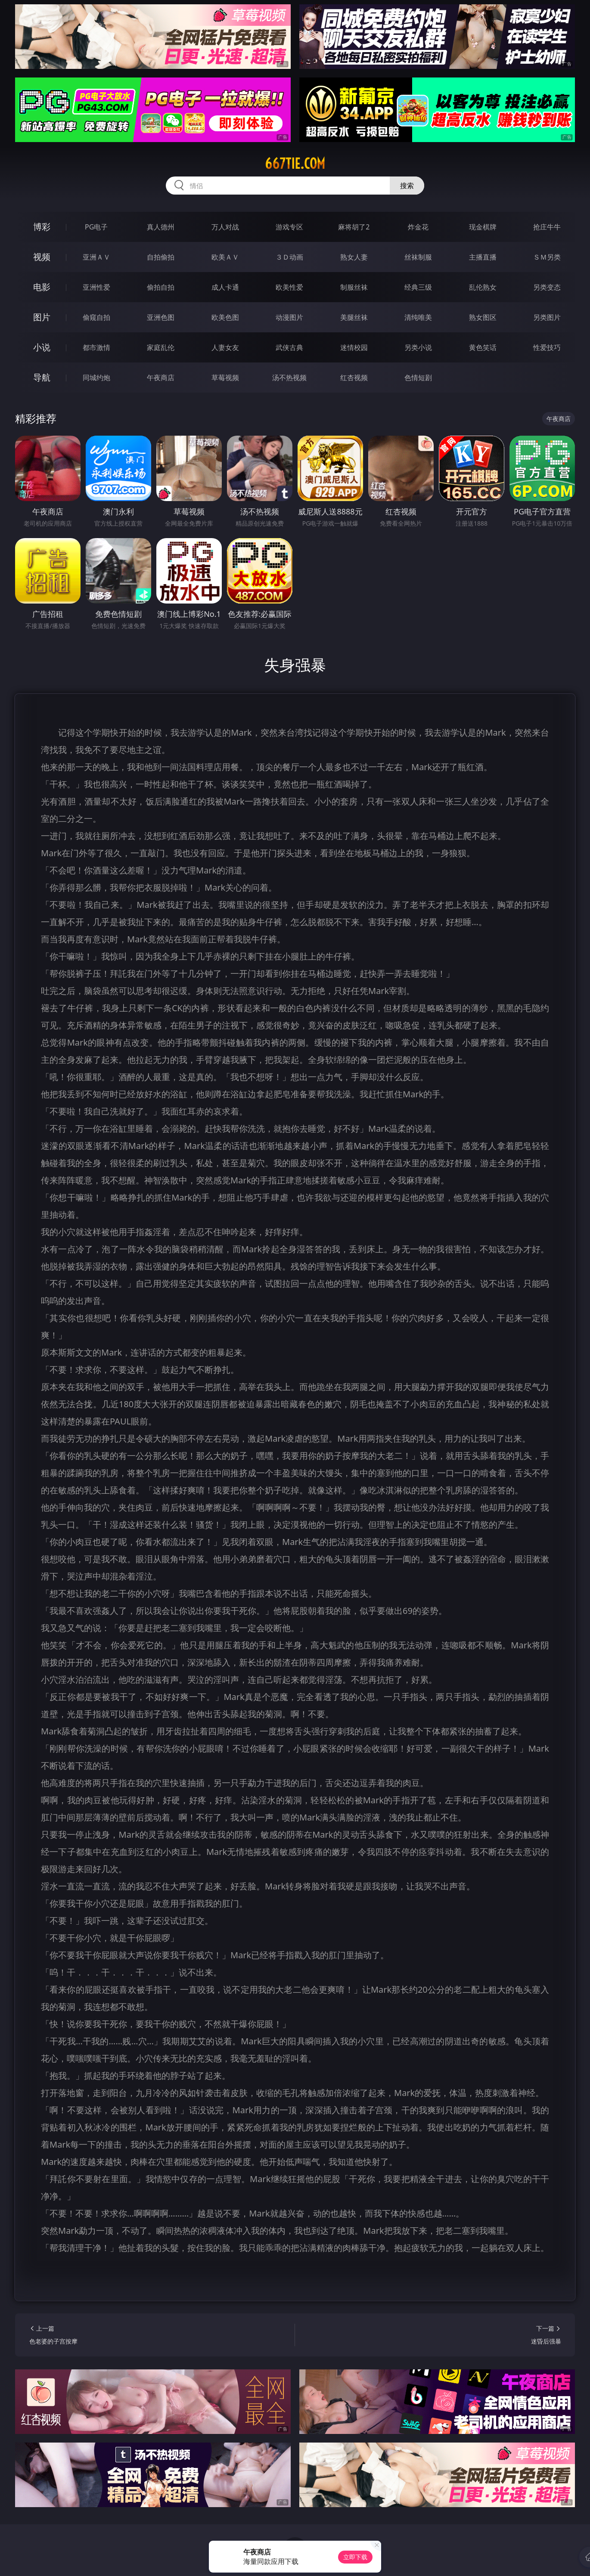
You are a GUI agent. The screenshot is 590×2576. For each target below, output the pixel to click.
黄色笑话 (483, 347)
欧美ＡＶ (225, 257)
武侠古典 (289, 347)
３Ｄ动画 (289, 257)
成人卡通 (225, 287)
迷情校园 (354, 347)
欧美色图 (225, 317)
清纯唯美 (418, 317)
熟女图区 (483, 317)
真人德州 (160, 227)
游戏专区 (289, 227)
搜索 (407, 185)
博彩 (41, 226)
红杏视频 (354, 377)
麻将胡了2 (354, 227)
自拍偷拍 (160, 257)
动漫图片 (289, 317)
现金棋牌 (483, 227)
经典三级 (418, 287)
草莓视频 (225, 377)
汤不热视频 (289, 377)
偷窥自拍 (96, 317)
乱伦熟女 (483, 287)
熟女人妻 (354, 257)
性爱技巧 (547, 347)
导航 (41, 377)
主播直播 (483, 257)
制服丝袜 (354, 287)
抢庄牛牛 (547, 227)
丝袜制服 (418, 257)
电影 (41, 287)
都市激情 (96, 347)
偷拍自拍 (160, 287)
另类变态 (547, 287)
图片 (41, 317)
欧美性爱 (289, 287)
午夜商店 (160, 377)
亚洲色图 (160, 317)
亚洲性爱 (96, 287)
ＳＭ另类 (547, 257)
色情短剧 (418, 377)
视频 (41, 257)
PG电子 (96, 227)
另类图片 (547, 317)
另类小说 (418, 347)
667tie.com (295, 163)
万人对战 (225, 227)
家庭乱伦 (160, 347)
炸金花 (418, 227)
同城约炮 (96, 377)
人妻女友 (225, 347)
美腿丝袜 (354, 317)
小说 (41, 347)
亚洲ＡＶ (96, 257)
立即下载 (355, 2557)
